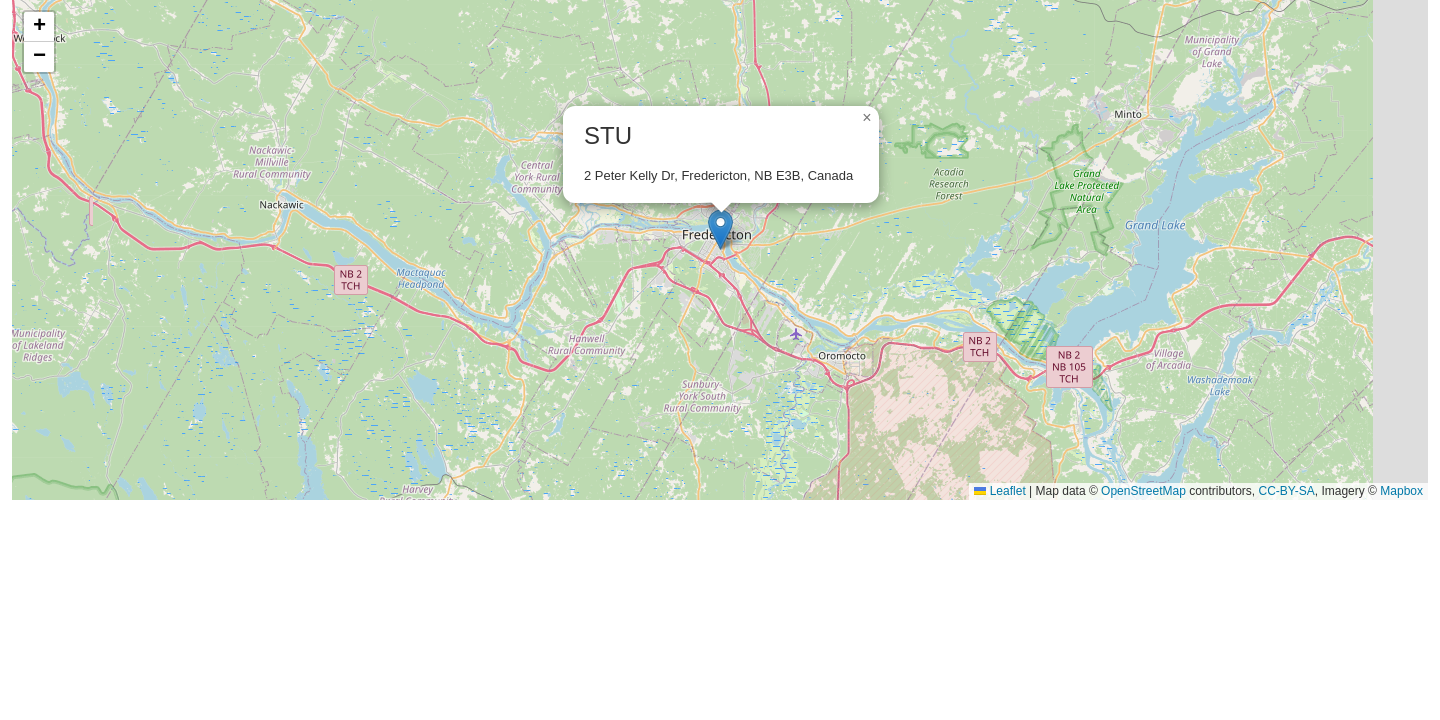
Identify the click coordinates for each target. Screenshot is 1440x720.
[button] (720, 229)
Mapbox (1401, 491)
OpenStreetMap (1143, 491)
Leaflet (999, 491)
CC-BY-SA (1287, 491)
